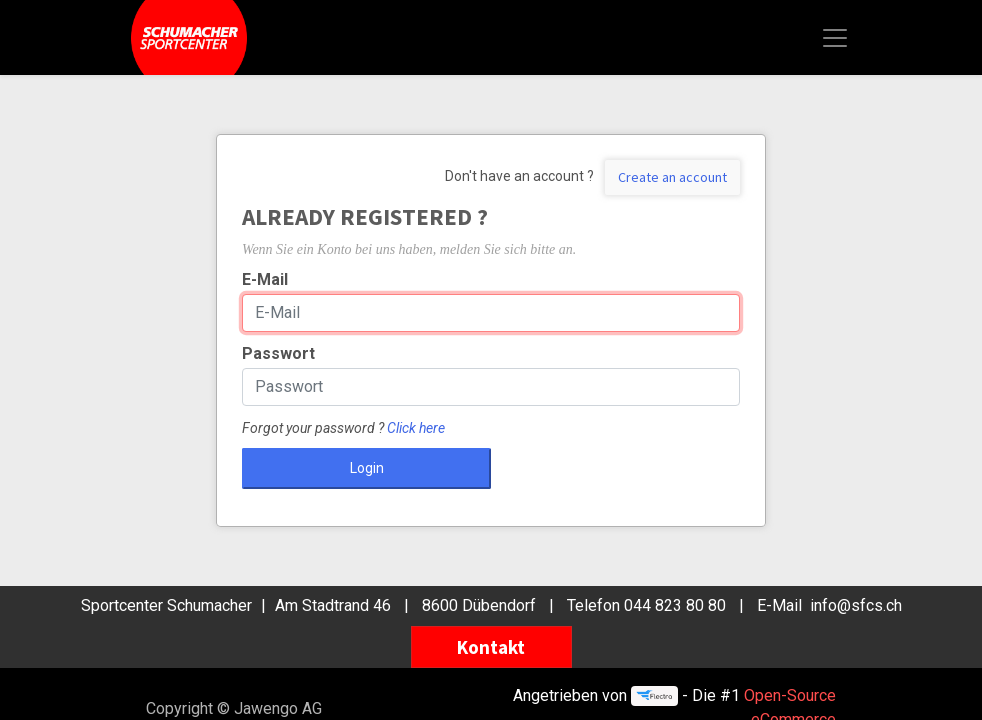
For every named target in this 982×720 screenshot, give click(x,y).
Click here (416, 428)
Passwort (278, 353)
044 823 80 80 (675, 605)
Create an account (672, 177)
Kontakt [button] (491, 647)
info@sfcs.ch (856, 605)
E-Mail (265, 279)
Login (367, 468)
